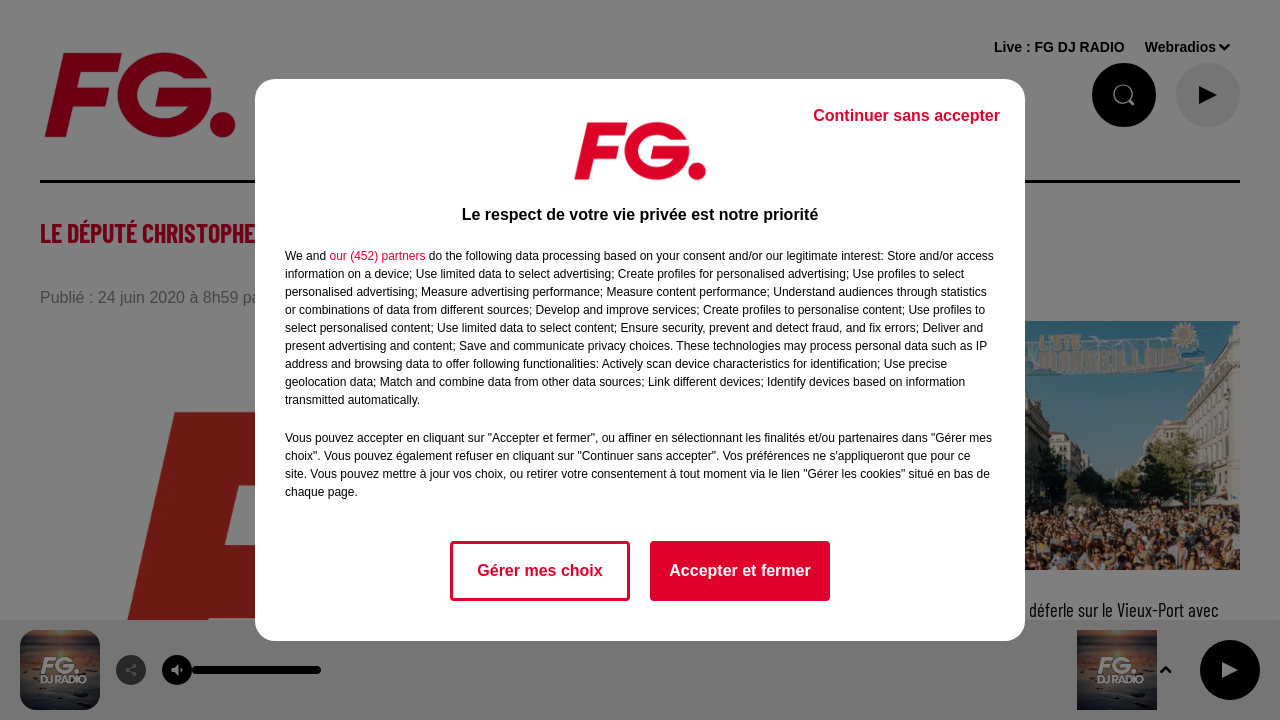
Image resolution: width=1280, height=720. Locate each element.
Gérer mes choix (539, 570)
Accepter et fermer (739, 570)
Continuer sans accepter (906, 115)
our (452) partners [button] (377, 256)
